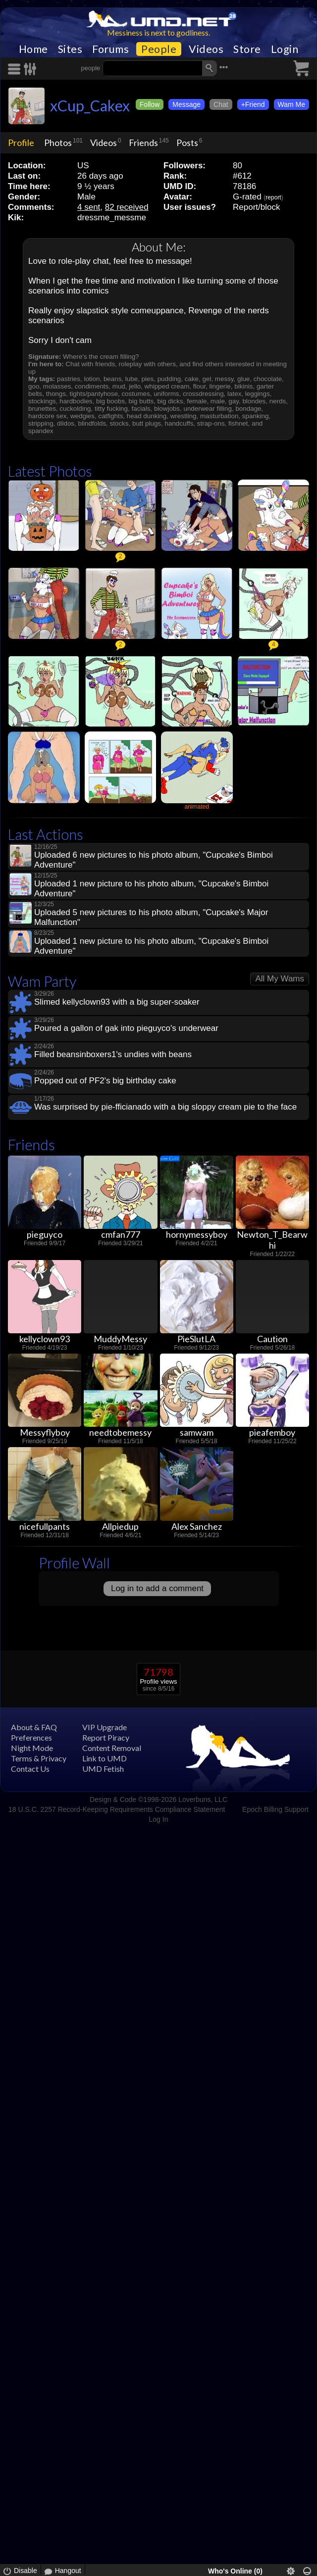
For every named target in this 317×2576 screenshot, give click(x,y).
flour (199, 386)
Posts (187, 142)
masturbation (219, 416)
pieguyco (44, 1234)
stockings (42, 401)
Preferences (31, 1737)
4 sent (88, 207)
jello (135, 386)
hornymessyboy (196, 1234)
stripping (40, 423)
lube (131, 379)
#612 (242, 176)
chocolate (268, 379)
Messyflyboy (45, 1432)
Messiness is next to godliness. (158, 32)
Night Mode (32, 1747)
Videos (206, 49)
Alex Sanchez (196, 1526)
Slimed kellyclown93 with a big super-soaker (117, 1002)
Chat (220, 104)
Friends (143, 142)
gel (207, 379)
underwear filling (207, 408)
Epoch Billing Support (275, 1809)
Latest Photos (50, 471)
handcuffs (179, 423)
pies (148, 379)
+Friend (253, 104)
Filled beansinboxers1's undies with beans (113, 1054)
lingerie (220, 386)
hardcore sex (47, 416)
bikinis (243, 386)
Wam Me (291, 104)
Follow (149, 104)
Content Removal (111, 1747)
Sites (70, 49)
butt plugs (146, 423)
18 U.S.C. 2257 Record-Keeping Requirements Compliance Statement (116, 1809)
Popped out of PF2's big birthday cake (105, 1080)
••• (223, 67)
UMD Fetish (103, 1768)
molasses (57, 386)
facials (140, 408)
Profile (21, 142)
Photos (58, 142)
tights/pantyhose (93, 393)
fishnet (238, 423)
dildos (65, 423)
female (197, 401)
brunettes (42, 408)
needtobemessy (120, 1432)
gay (233, 401)
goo (33, 386)
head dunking (146, 416)
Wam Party (42, 981)
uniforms (166, 393)
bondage (248, 408)
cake (192, 379)
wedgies (82, 416)
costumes (135, 393)
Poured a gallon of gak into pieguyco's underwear (126, 1028)
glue (243, 379)
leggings (257, 393)
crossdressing (203, 393)
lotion (92, 379)
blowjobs (167, 408)
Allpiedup (120, 1526)
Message (186, 104)
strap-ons (211, 423)
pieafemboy (272, 1432)
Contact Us (30, 1768)
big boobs (110, 401)
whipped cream (167, 386)
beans (112, 379)
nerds (277, 401)
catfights (110, 416)
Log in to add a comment (157, 1588)
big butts (141, 401)
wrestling (183, 416)
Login (285, 49)
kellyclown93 (44, 1338)
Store (247, 49)
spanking (255, 416)
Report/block (256, 207)
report (273, 197)
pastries (68, 379)
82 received (127, 207)
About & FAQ (34, 1727)
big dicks (170, 401)
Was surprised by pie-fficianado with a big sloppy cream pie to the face (165, 1107)
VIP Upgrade (104, 1727)
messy (224, 379)
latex (234, 393)
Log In (158, 1819)
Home (33, 49)
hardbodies (75, 401)
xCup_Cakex (90, 105)
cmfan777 (120, 1234)
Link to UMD (104, 1758)
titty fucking (111, 408)
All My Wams (279, 978)
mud (118, 386)
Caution (272, 1338)
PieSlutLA (196, 1338)
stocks (119, 423)
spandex (40, 431)
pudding (169, 379)
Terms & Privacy (38, 1758)
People (158, 49)
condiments (91, 386)
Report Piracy (105, 1737)
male (218, 401)
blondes (253, 401)
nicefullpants (44, 1526)
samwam (196, 1432)
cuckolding (75, 408)
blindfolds (92, 423)
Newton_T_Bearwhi (272, 1240)
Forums (110, 49)
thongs (56, 393)
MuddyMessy (120, 1338)
